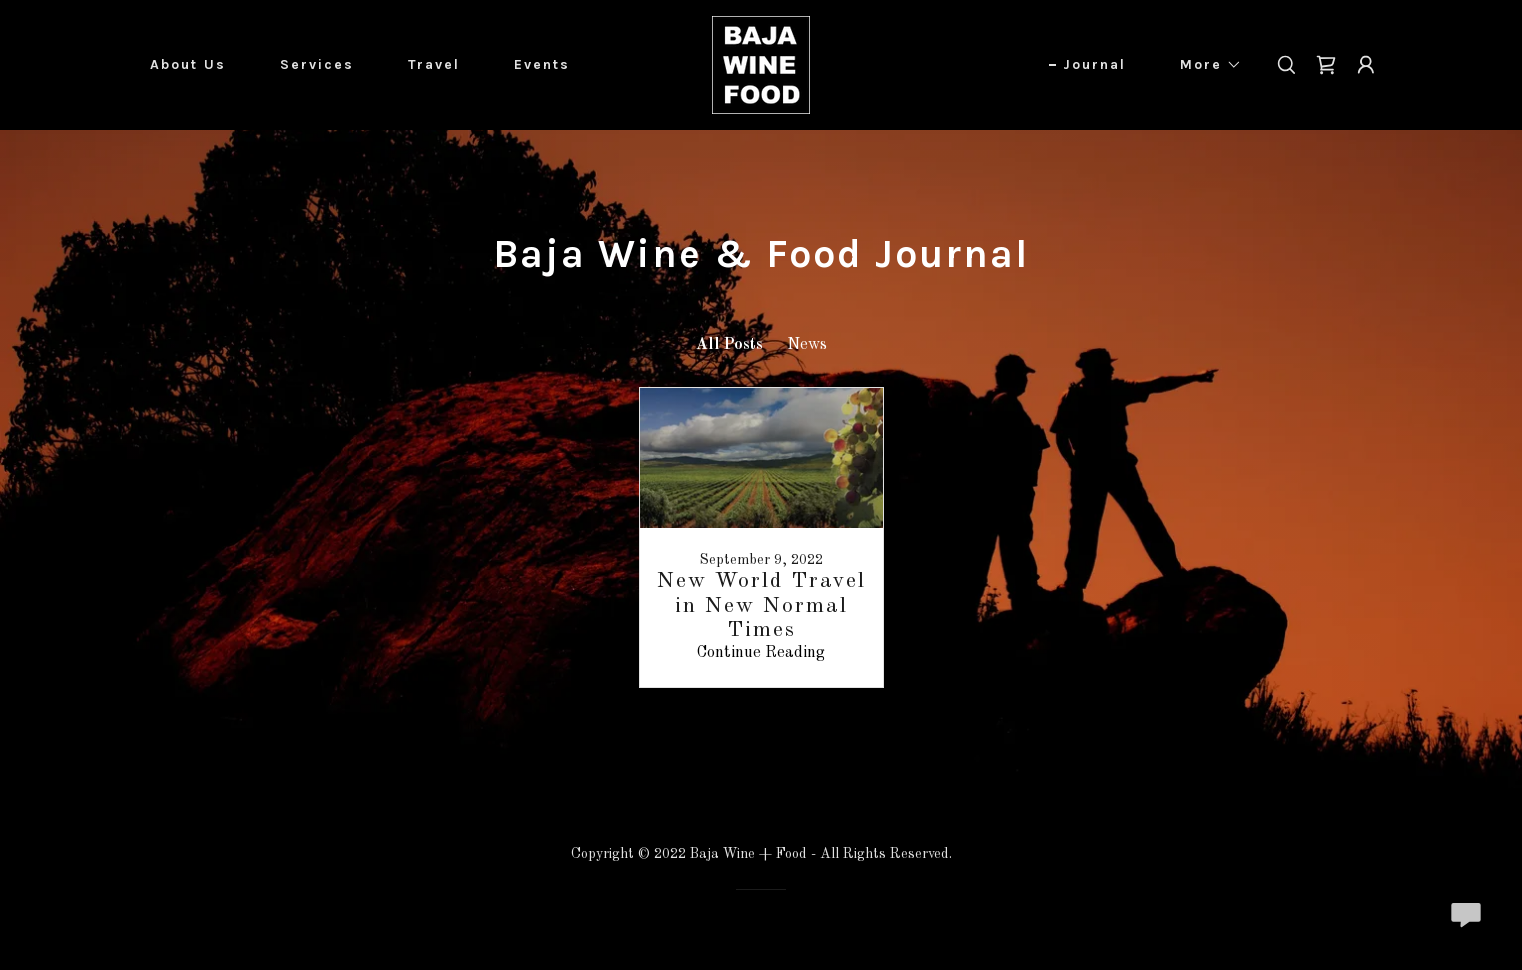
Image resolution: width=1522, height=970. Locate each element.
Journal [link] (1094, 64)
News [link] (807, 345)
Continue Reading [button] (761, 653)
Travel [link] (434, 64)
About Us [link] (188, 64)
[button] (1204, 65)
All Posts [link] (729, 345)
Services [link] (317, 64)
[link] (761, 65)
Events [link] (542, 64)
